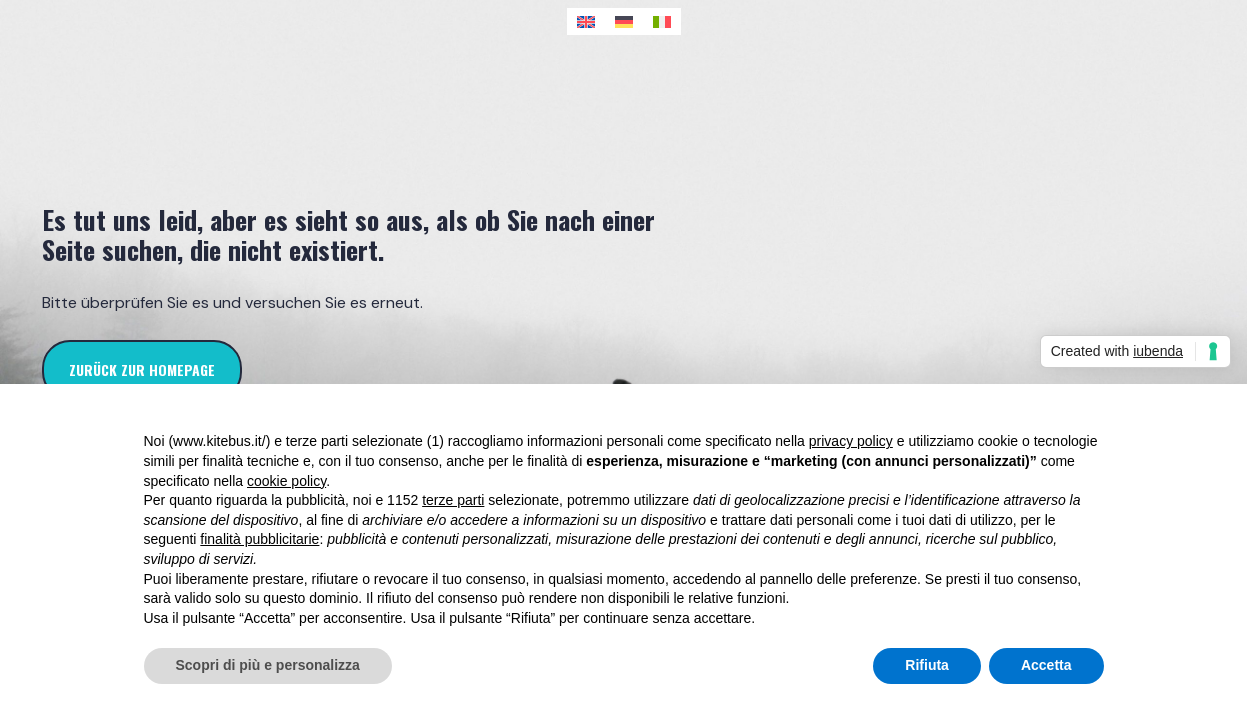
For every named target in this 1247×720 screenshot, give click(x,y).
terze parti (453, 500)
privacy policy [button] (851, 441)
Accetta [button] (1046, 665)
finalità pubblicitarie (259, 539)
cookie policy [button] (286, 481)
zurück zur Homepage (142, 369)
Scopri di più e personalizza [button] (268, 665)
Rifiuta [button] (927, 665)
